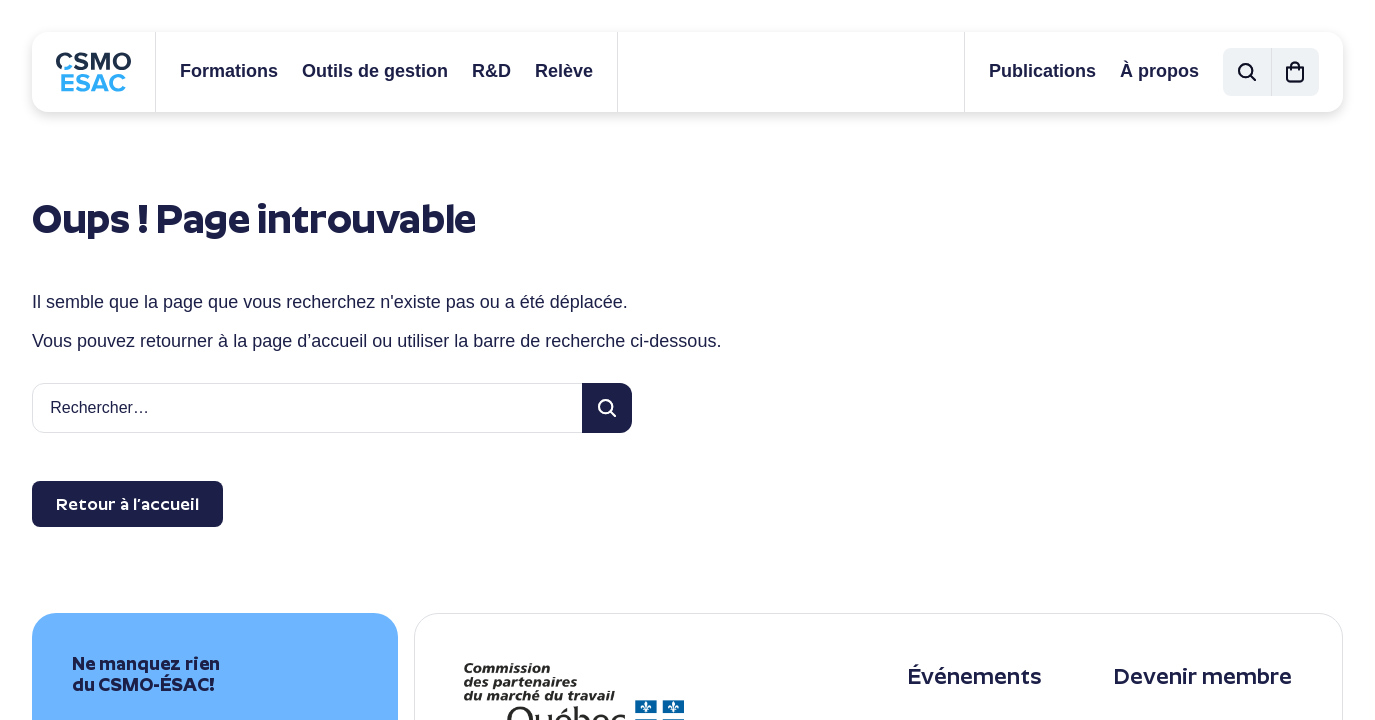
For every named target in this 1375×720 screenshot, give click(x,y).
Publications (1042, 71)
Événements (974, 676)
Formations (229, 71)
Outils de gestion (375, 71)
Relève (564, 71)
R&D (491, 71)
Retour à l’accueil (127, 504)
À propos (1159, 71)
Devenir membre (1202, 676)
